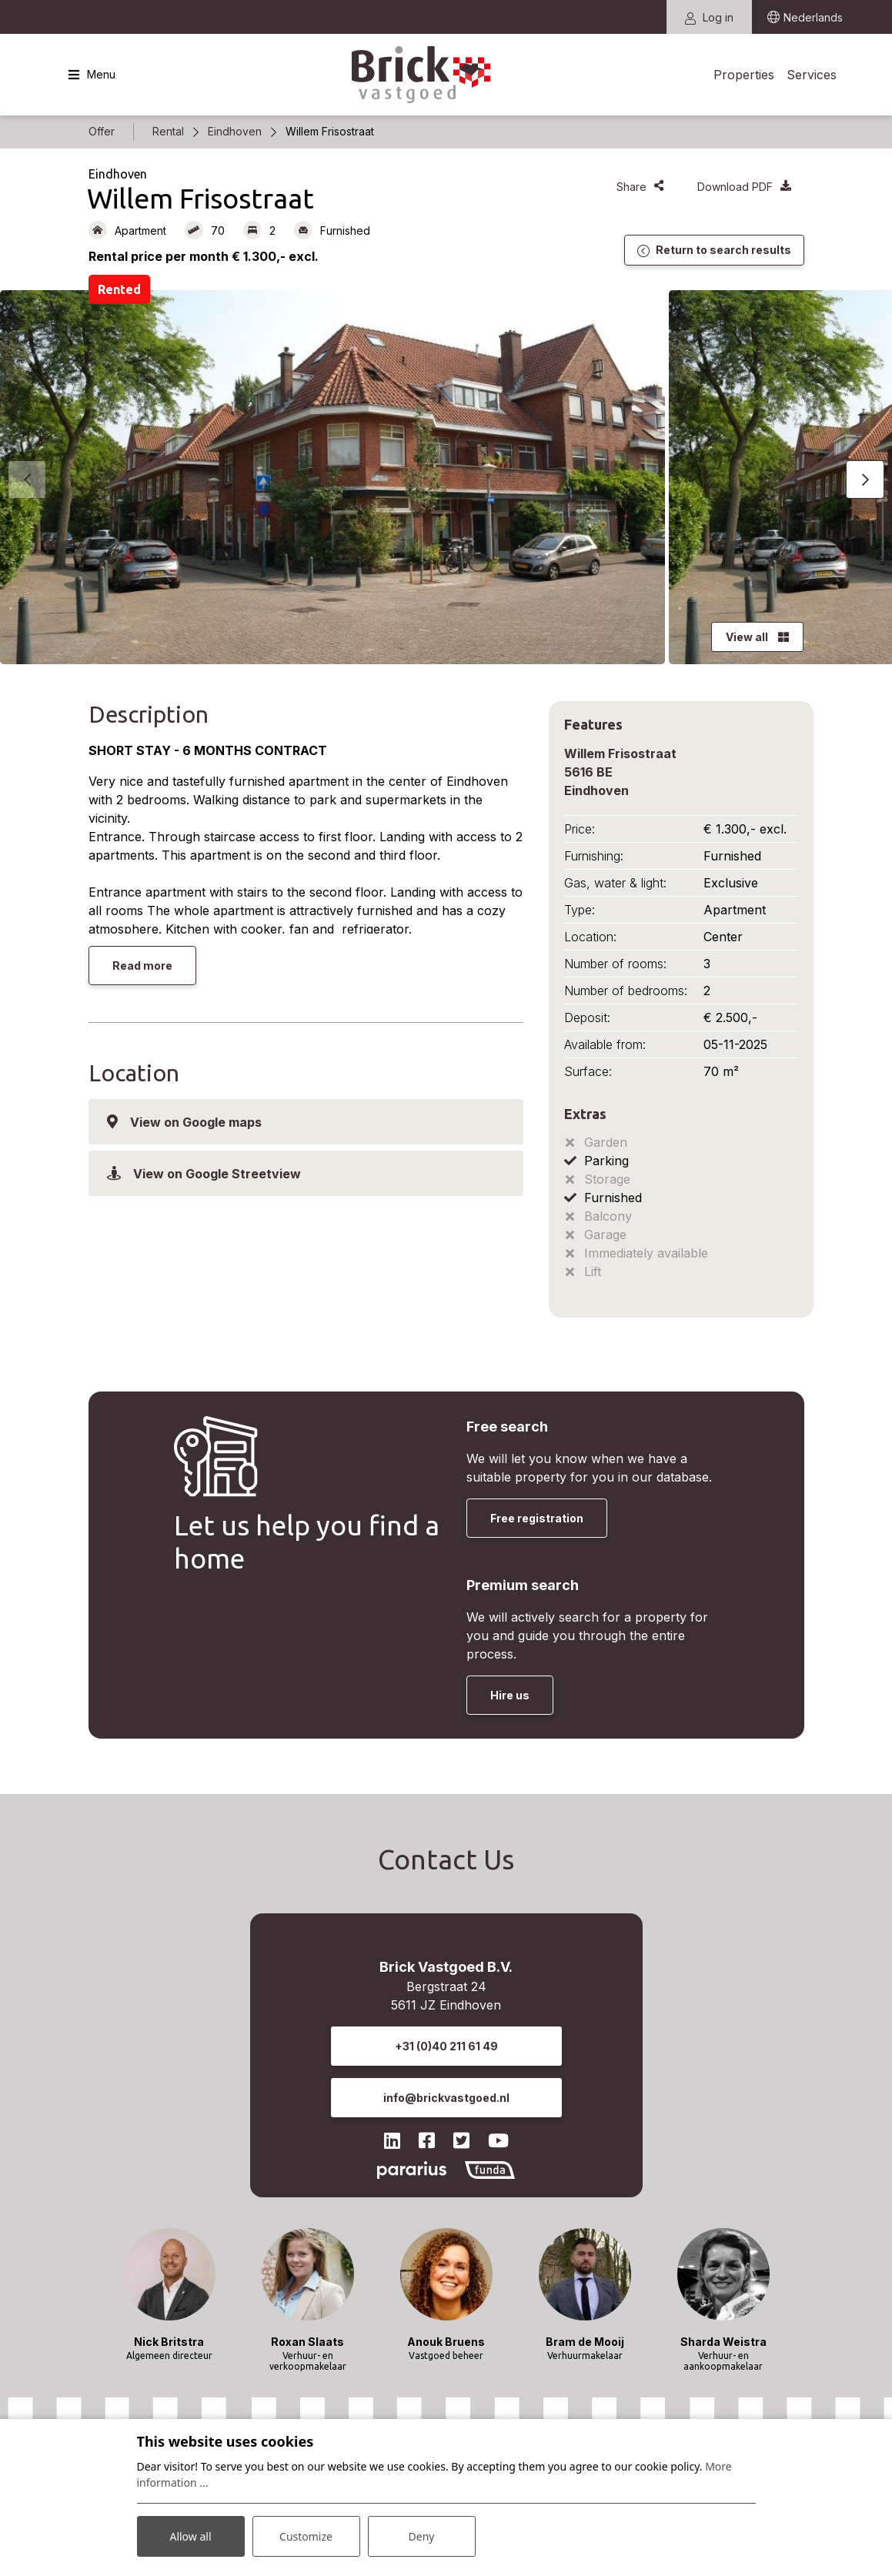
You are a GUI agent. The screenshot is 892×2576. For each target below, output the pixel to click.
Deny (422, 2536)
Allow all (190, 2536)
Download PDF (744, 186)
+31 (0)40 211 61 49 (446, 2046)
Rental (168, 131)
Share (639, 186)
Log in (709, 17)
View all (757, 636)
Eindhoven (235, 131)
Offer (102, 131)
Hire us (510, 1695)
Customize (305, 2536)
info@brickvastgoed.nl (446, 2097)
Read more (142, 965)
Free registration (536, 1518)
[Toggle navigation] (92, 74)
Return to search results (714, 250)
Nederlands (813, 17)
